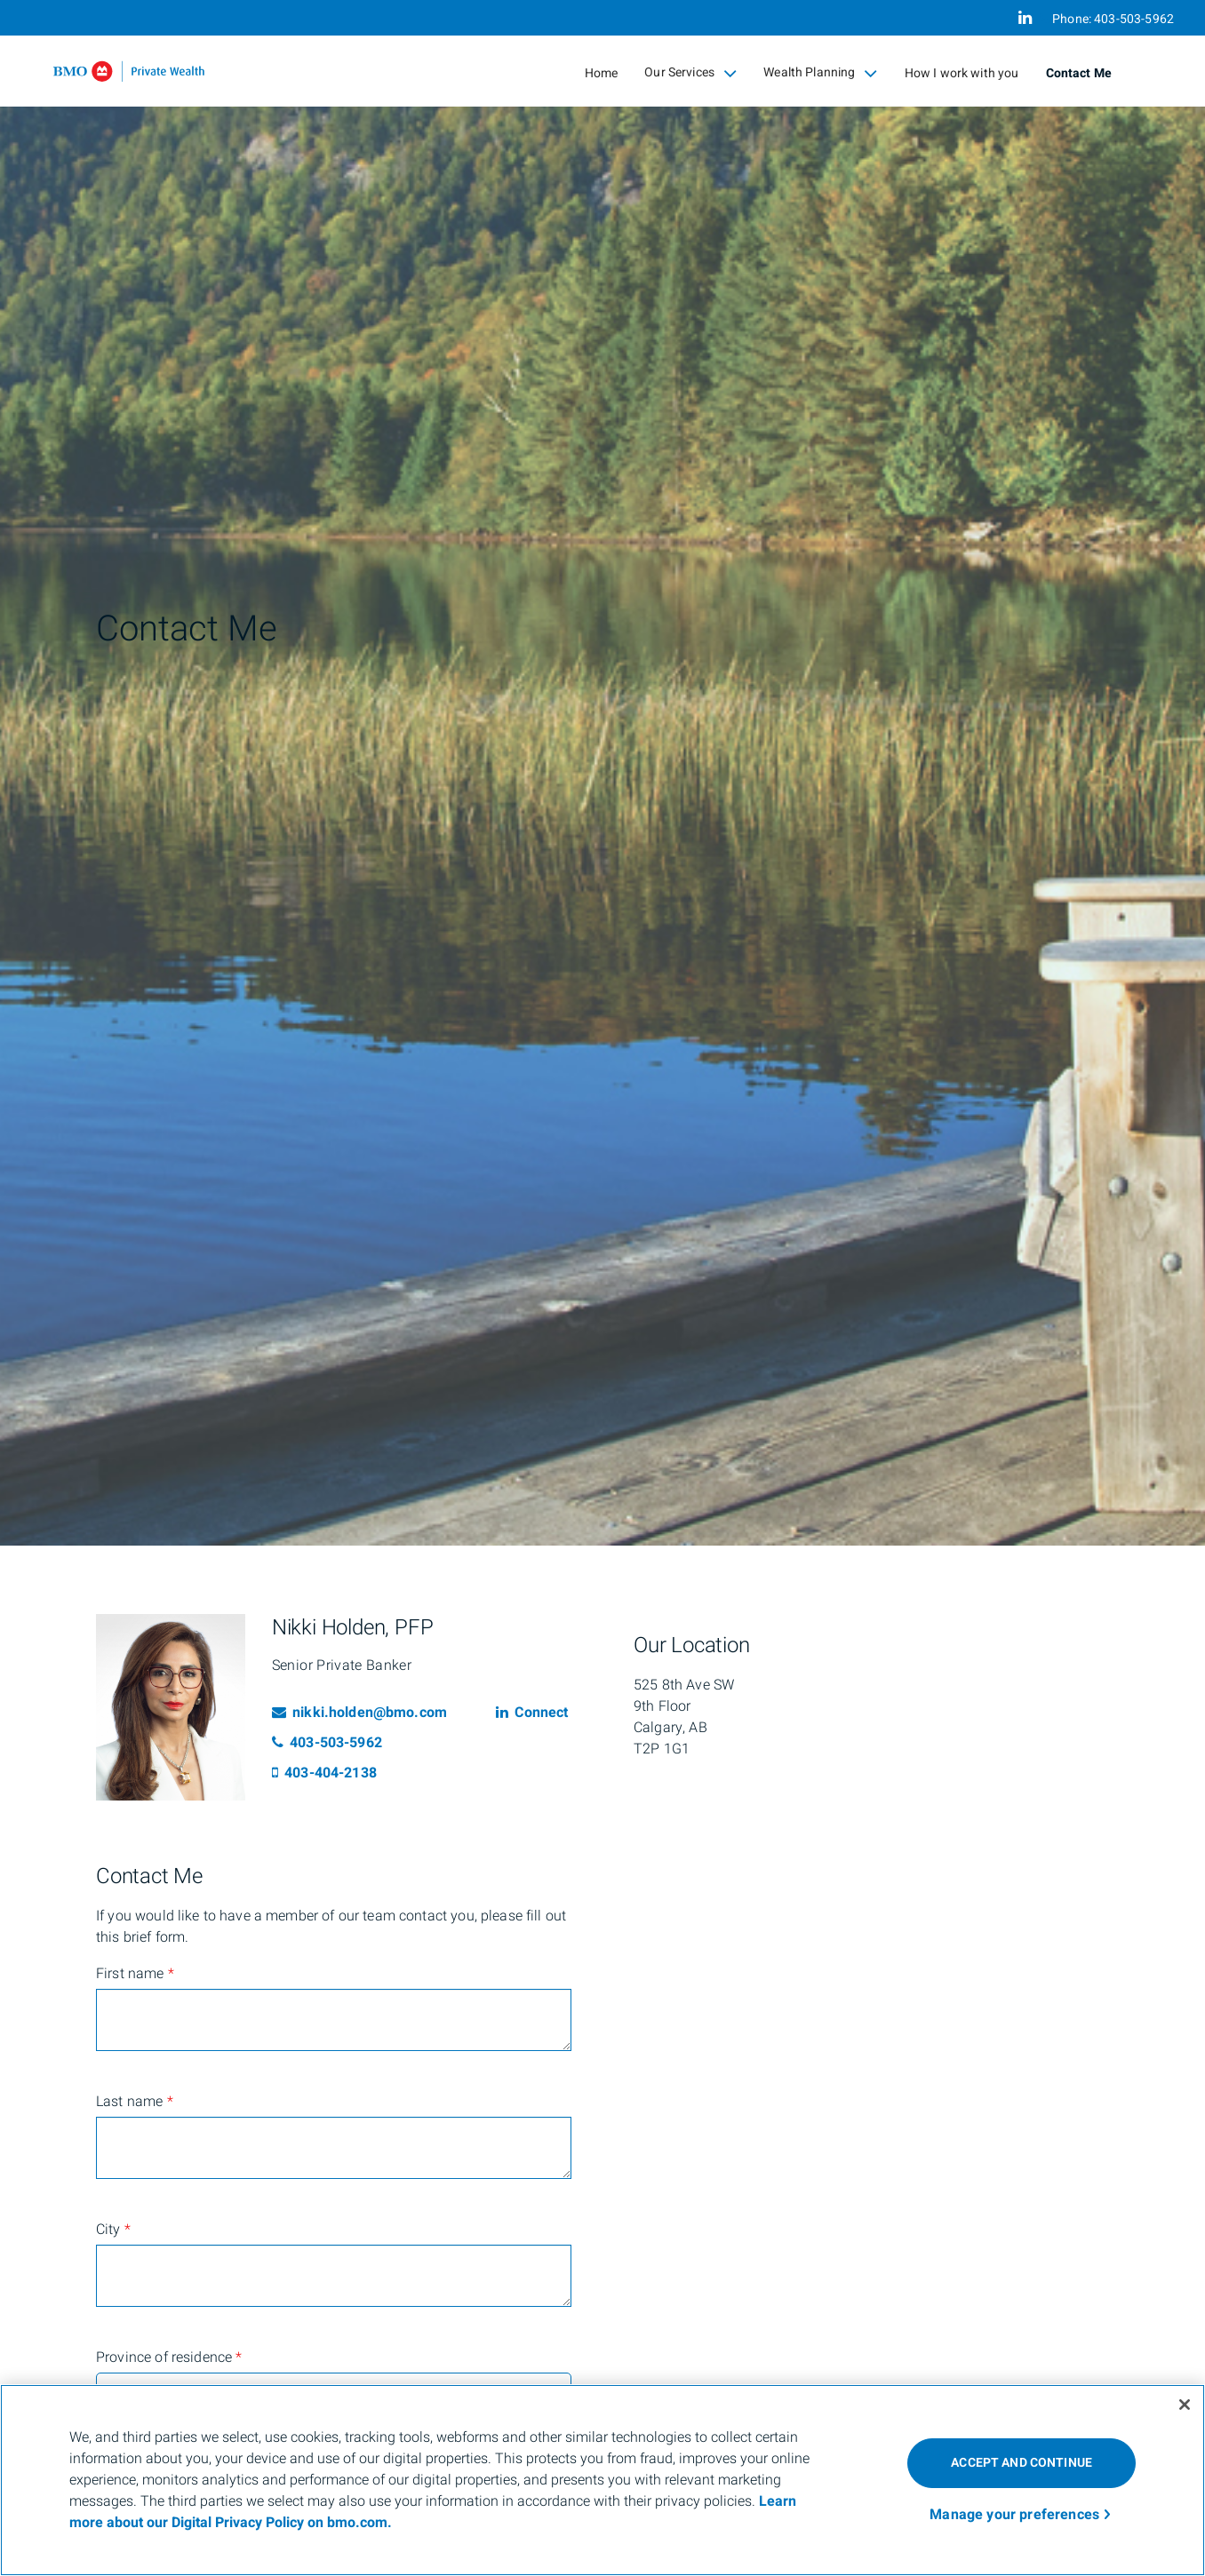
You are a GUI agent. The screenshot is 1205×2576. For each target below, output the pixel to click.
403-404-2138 (324, 1773)
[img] (602, 773)
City (113, 2229)
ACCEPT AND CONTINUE (1021, 2462)
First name (135, 1973)
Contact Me (1079, 73)
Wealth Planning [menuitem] (820, 72)
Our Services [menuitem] (690, 72)
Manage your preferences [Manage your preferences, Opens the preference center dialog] (1014, 2514)
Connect (532, 1712)
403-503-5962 (327, 1742)
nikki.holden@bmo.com (359, 1712)
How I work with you (962, 73)
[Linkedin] (1025, 18)
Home (601, 73)
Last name (134, 2101)
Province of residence (169, 2357)
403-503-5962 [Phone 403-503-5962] (1134, 19)
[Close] (1184, 2404)
